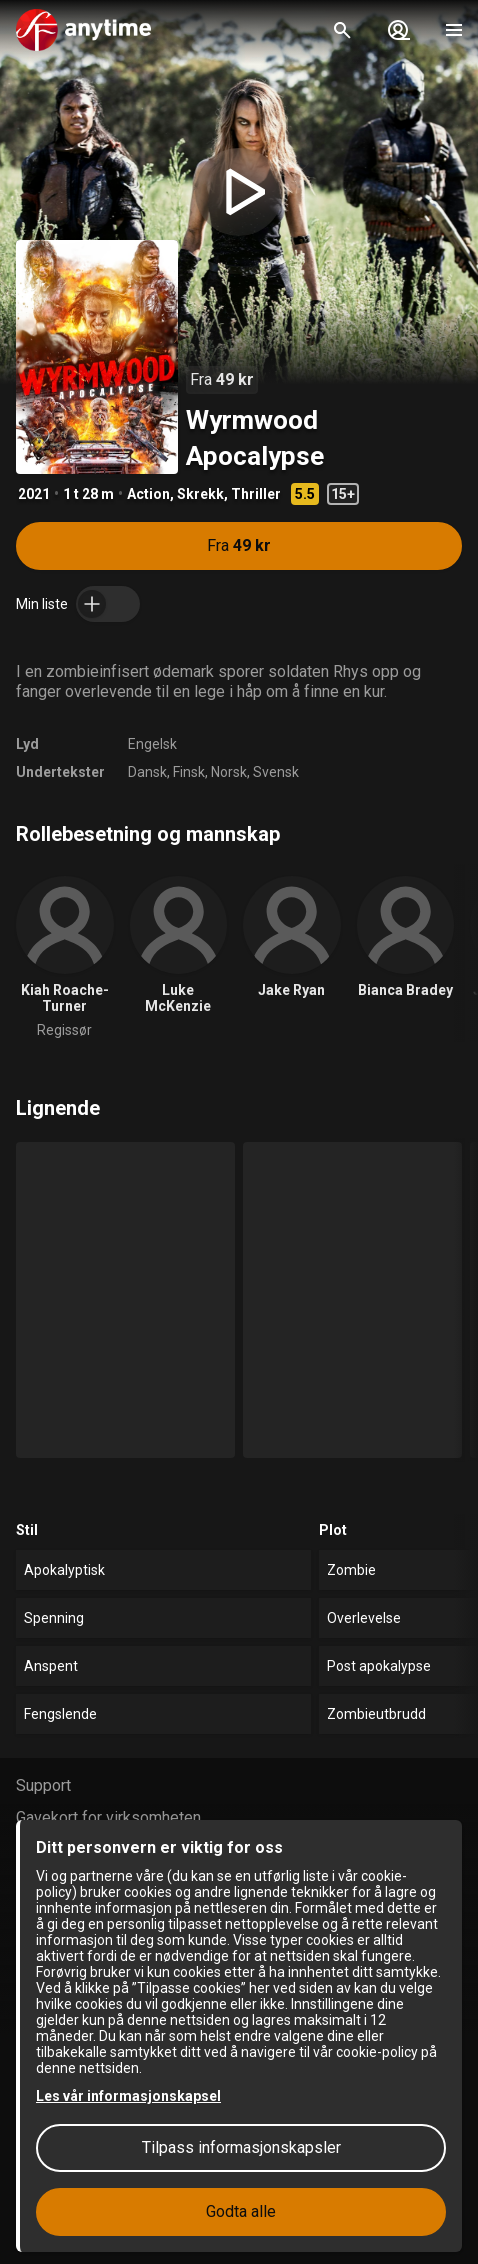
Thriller (256, 494)
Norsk (229, 772)
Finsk (189, 772)
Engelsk (152, 744)
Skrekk (200, 494)
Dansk (147, 772)
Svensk (276, 772)
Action (148, 494)
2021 (34, 494)
